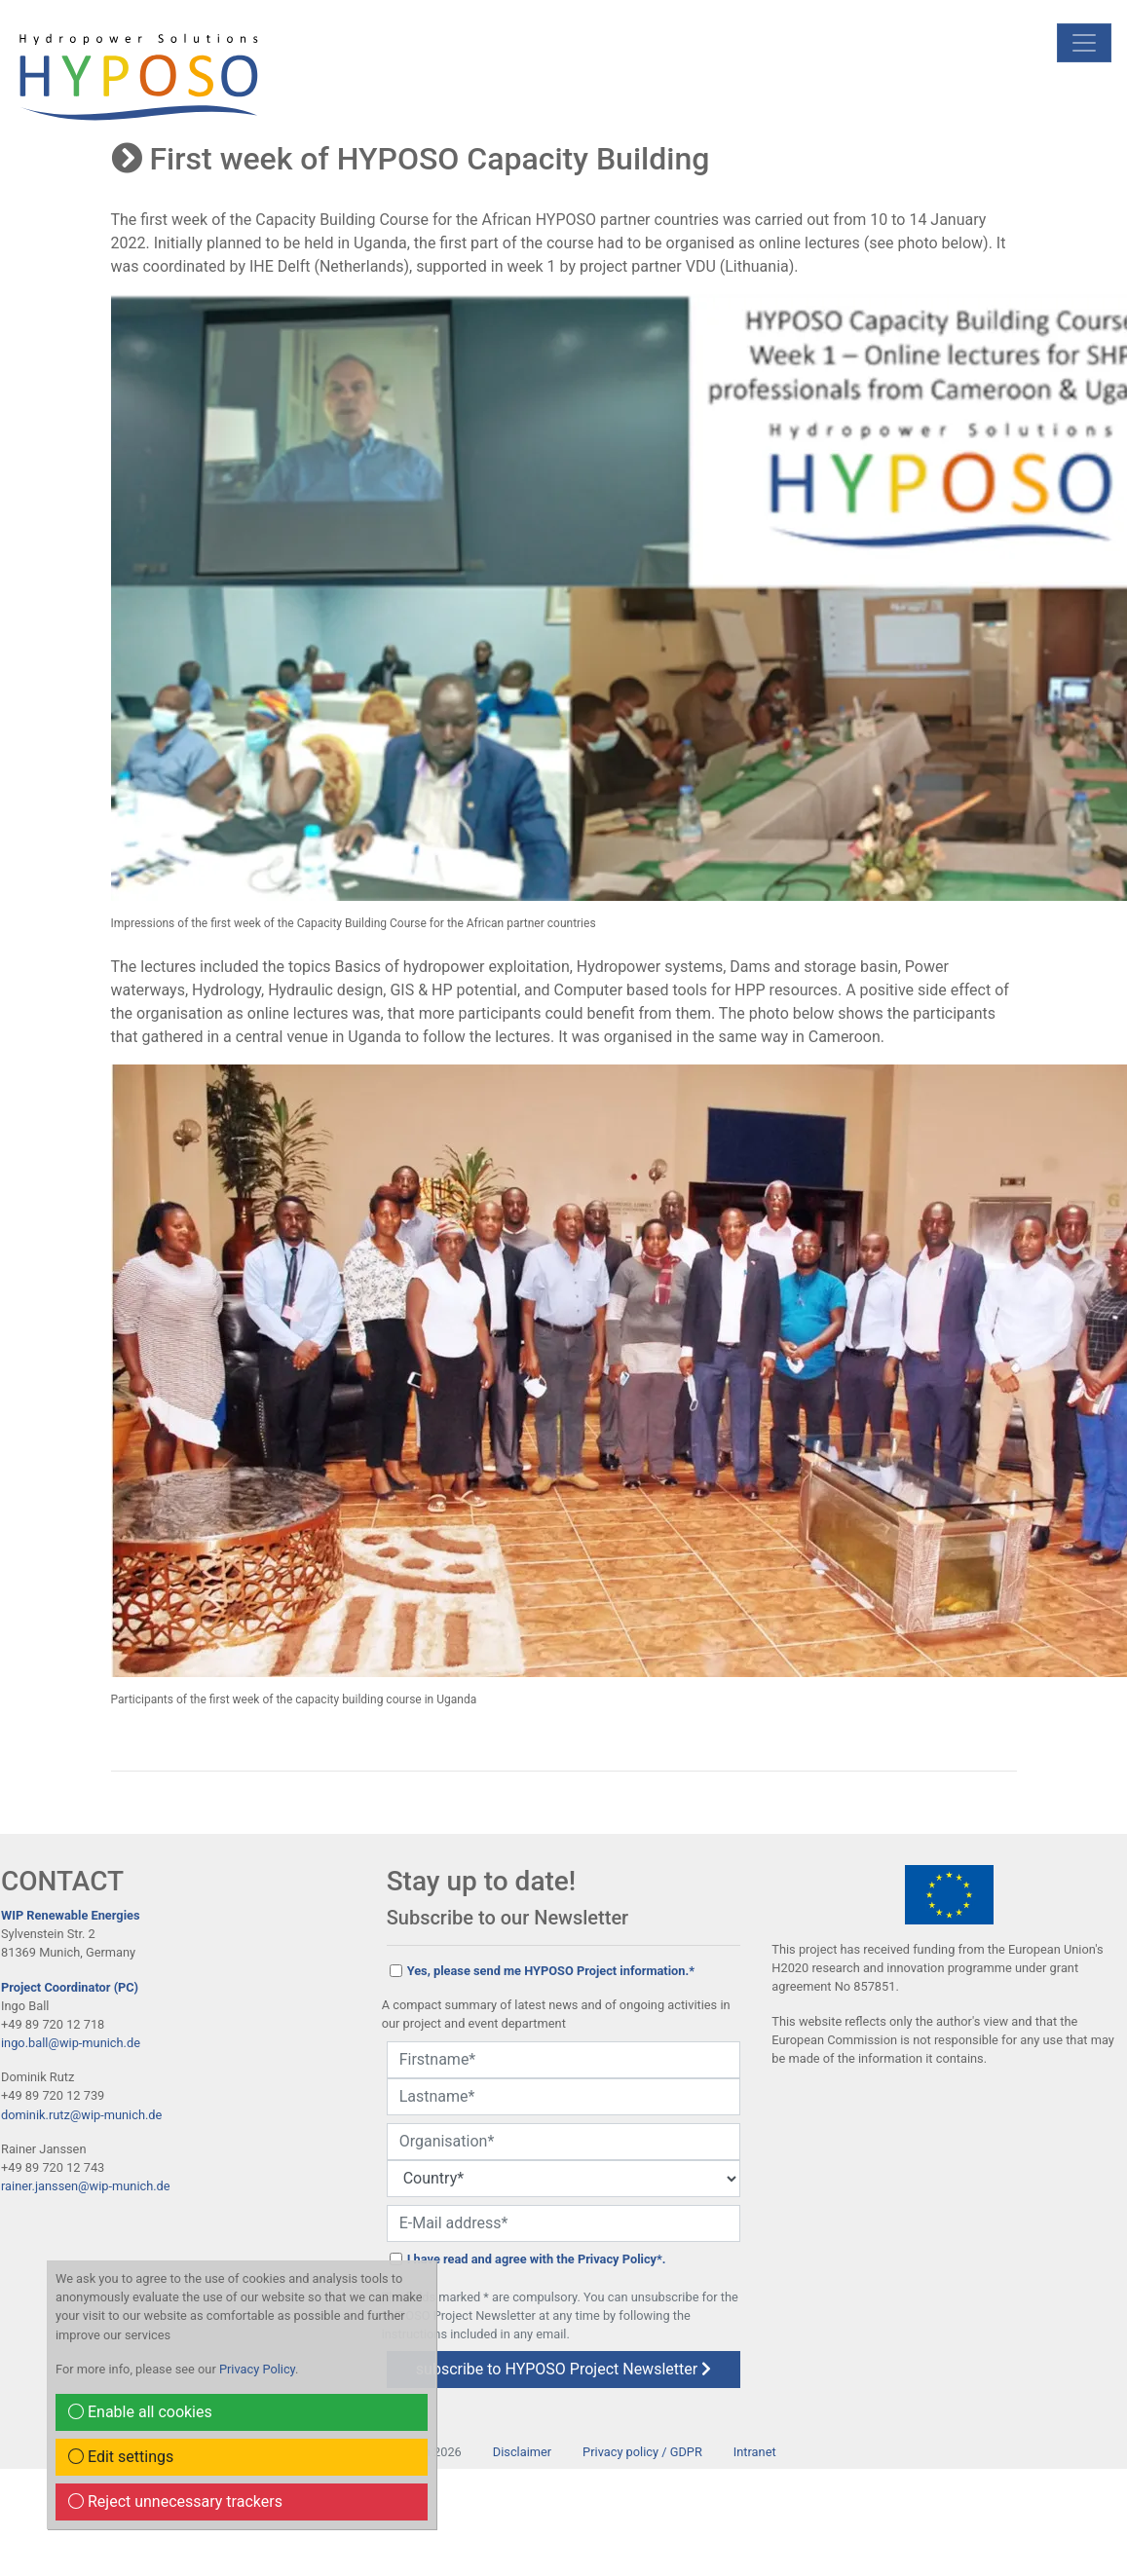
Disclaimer (522, 2452)
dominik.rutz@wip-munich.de (81, 2115)
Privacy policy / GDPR (642, 2452)
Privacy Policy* (620, 2259)
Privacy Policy (257, 2369)
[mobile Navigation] (1084, 42)
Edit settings (120, 2456)
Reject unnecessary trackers (175, 2501)
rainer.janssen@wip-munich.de (85, 2186)
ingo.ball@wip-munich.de (70, 2042)
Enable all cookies (140, 2412)
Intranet (754, 2452)
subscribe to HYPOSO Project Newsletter (563, 2369)
